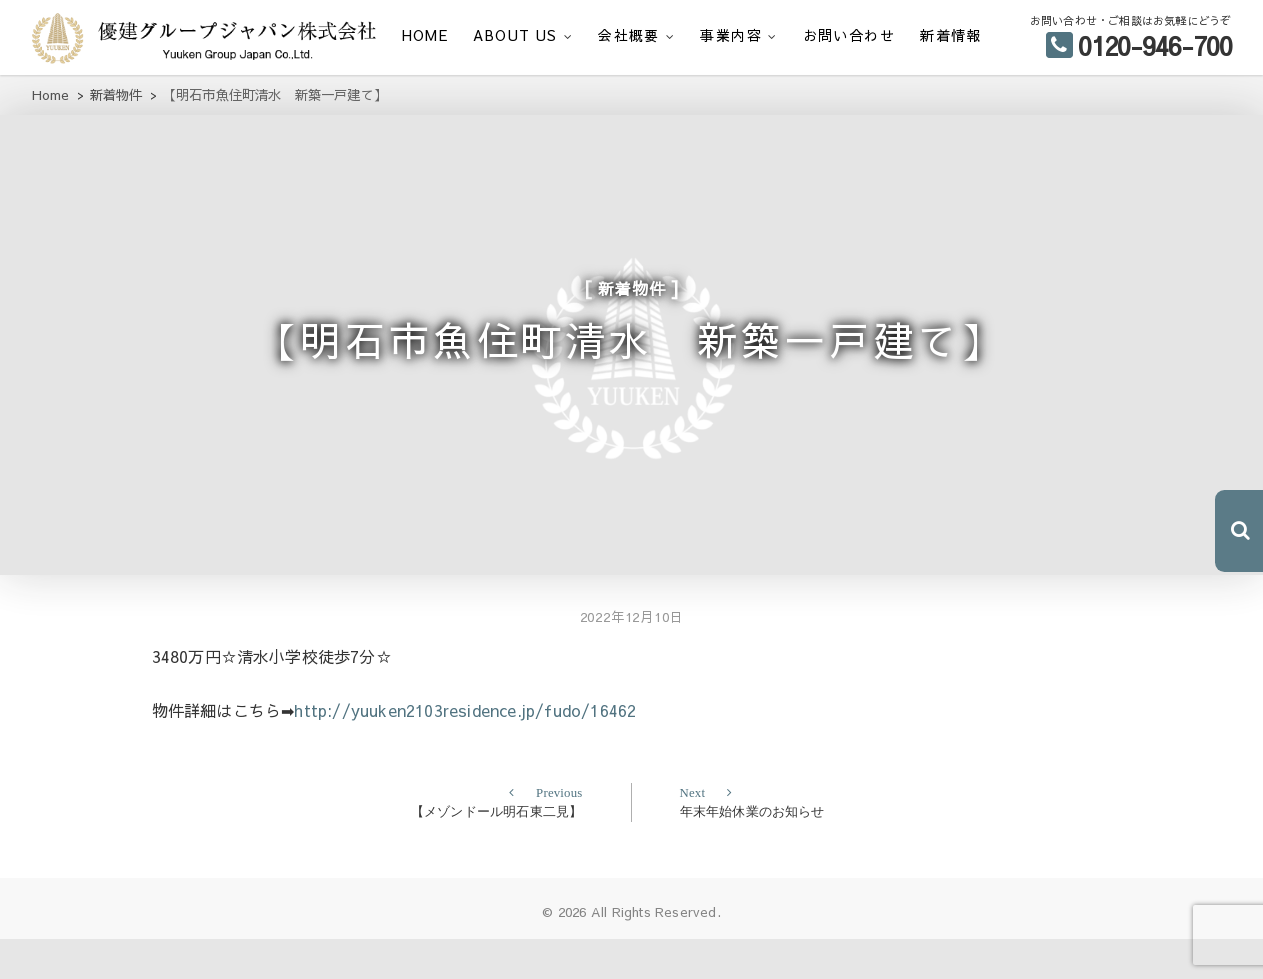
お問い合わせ (849, 35)
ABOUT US (515, 35)
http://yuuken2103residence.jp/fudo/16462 (465, 750)
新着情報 (951, 35)
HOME (425, 35)
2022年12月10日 (632, 658)
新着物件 (631, 300)
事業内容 (731, 35)
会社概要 (629, 35)
